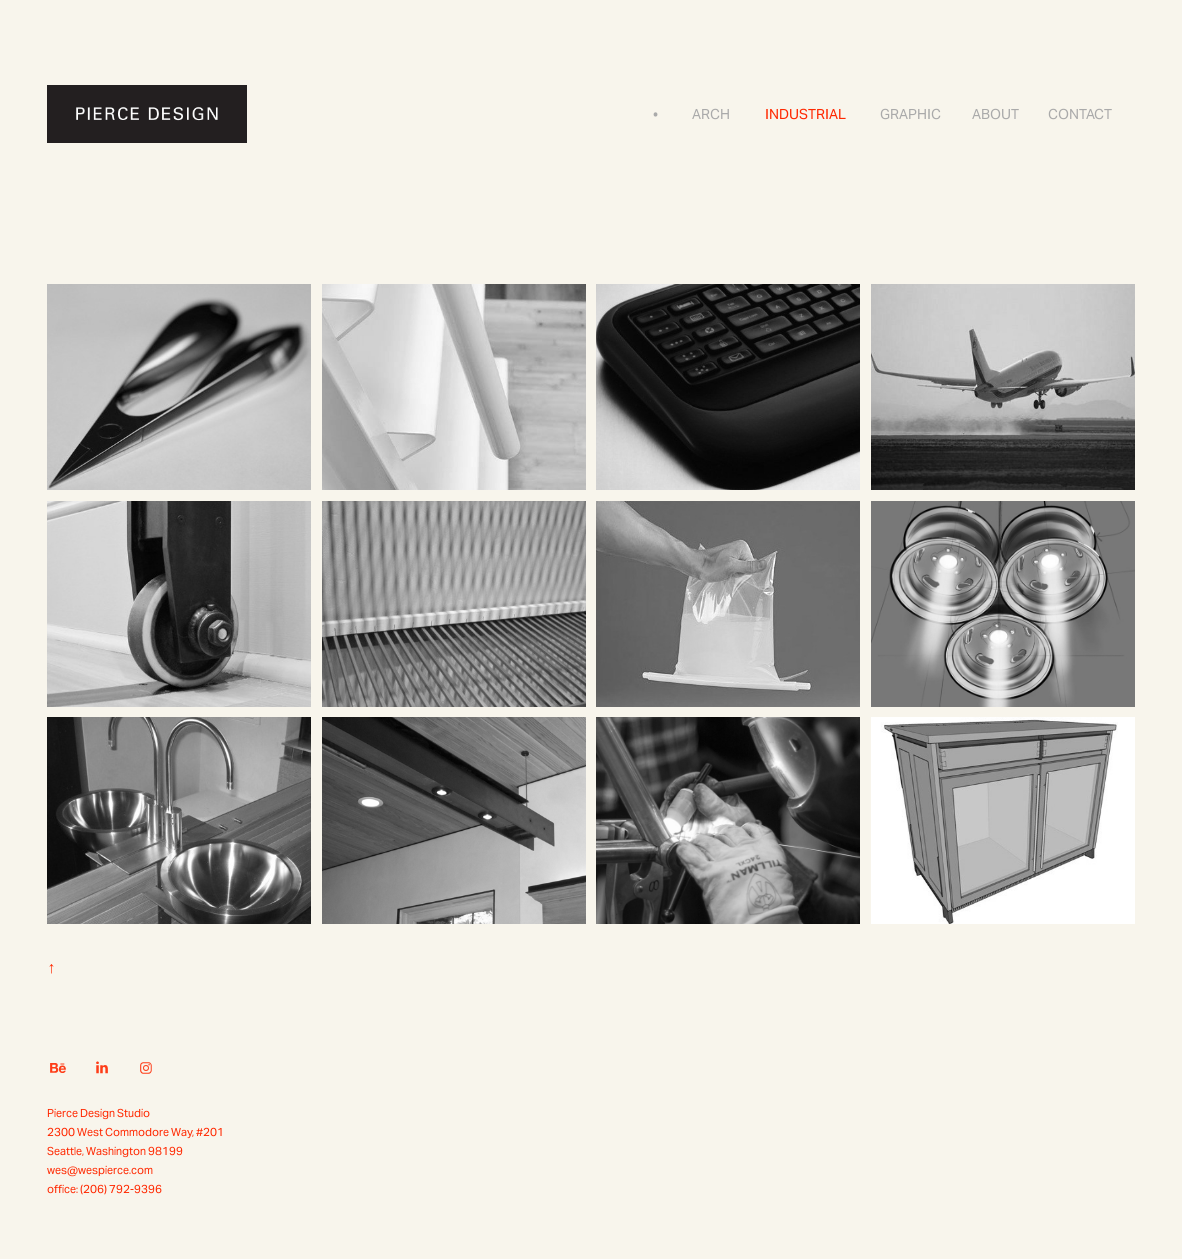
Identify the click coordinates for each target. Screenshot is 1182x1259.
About (995, 114)
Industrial (805, 114)
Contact (1080, 114)
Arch (711, 114)
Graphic (910, 114)
